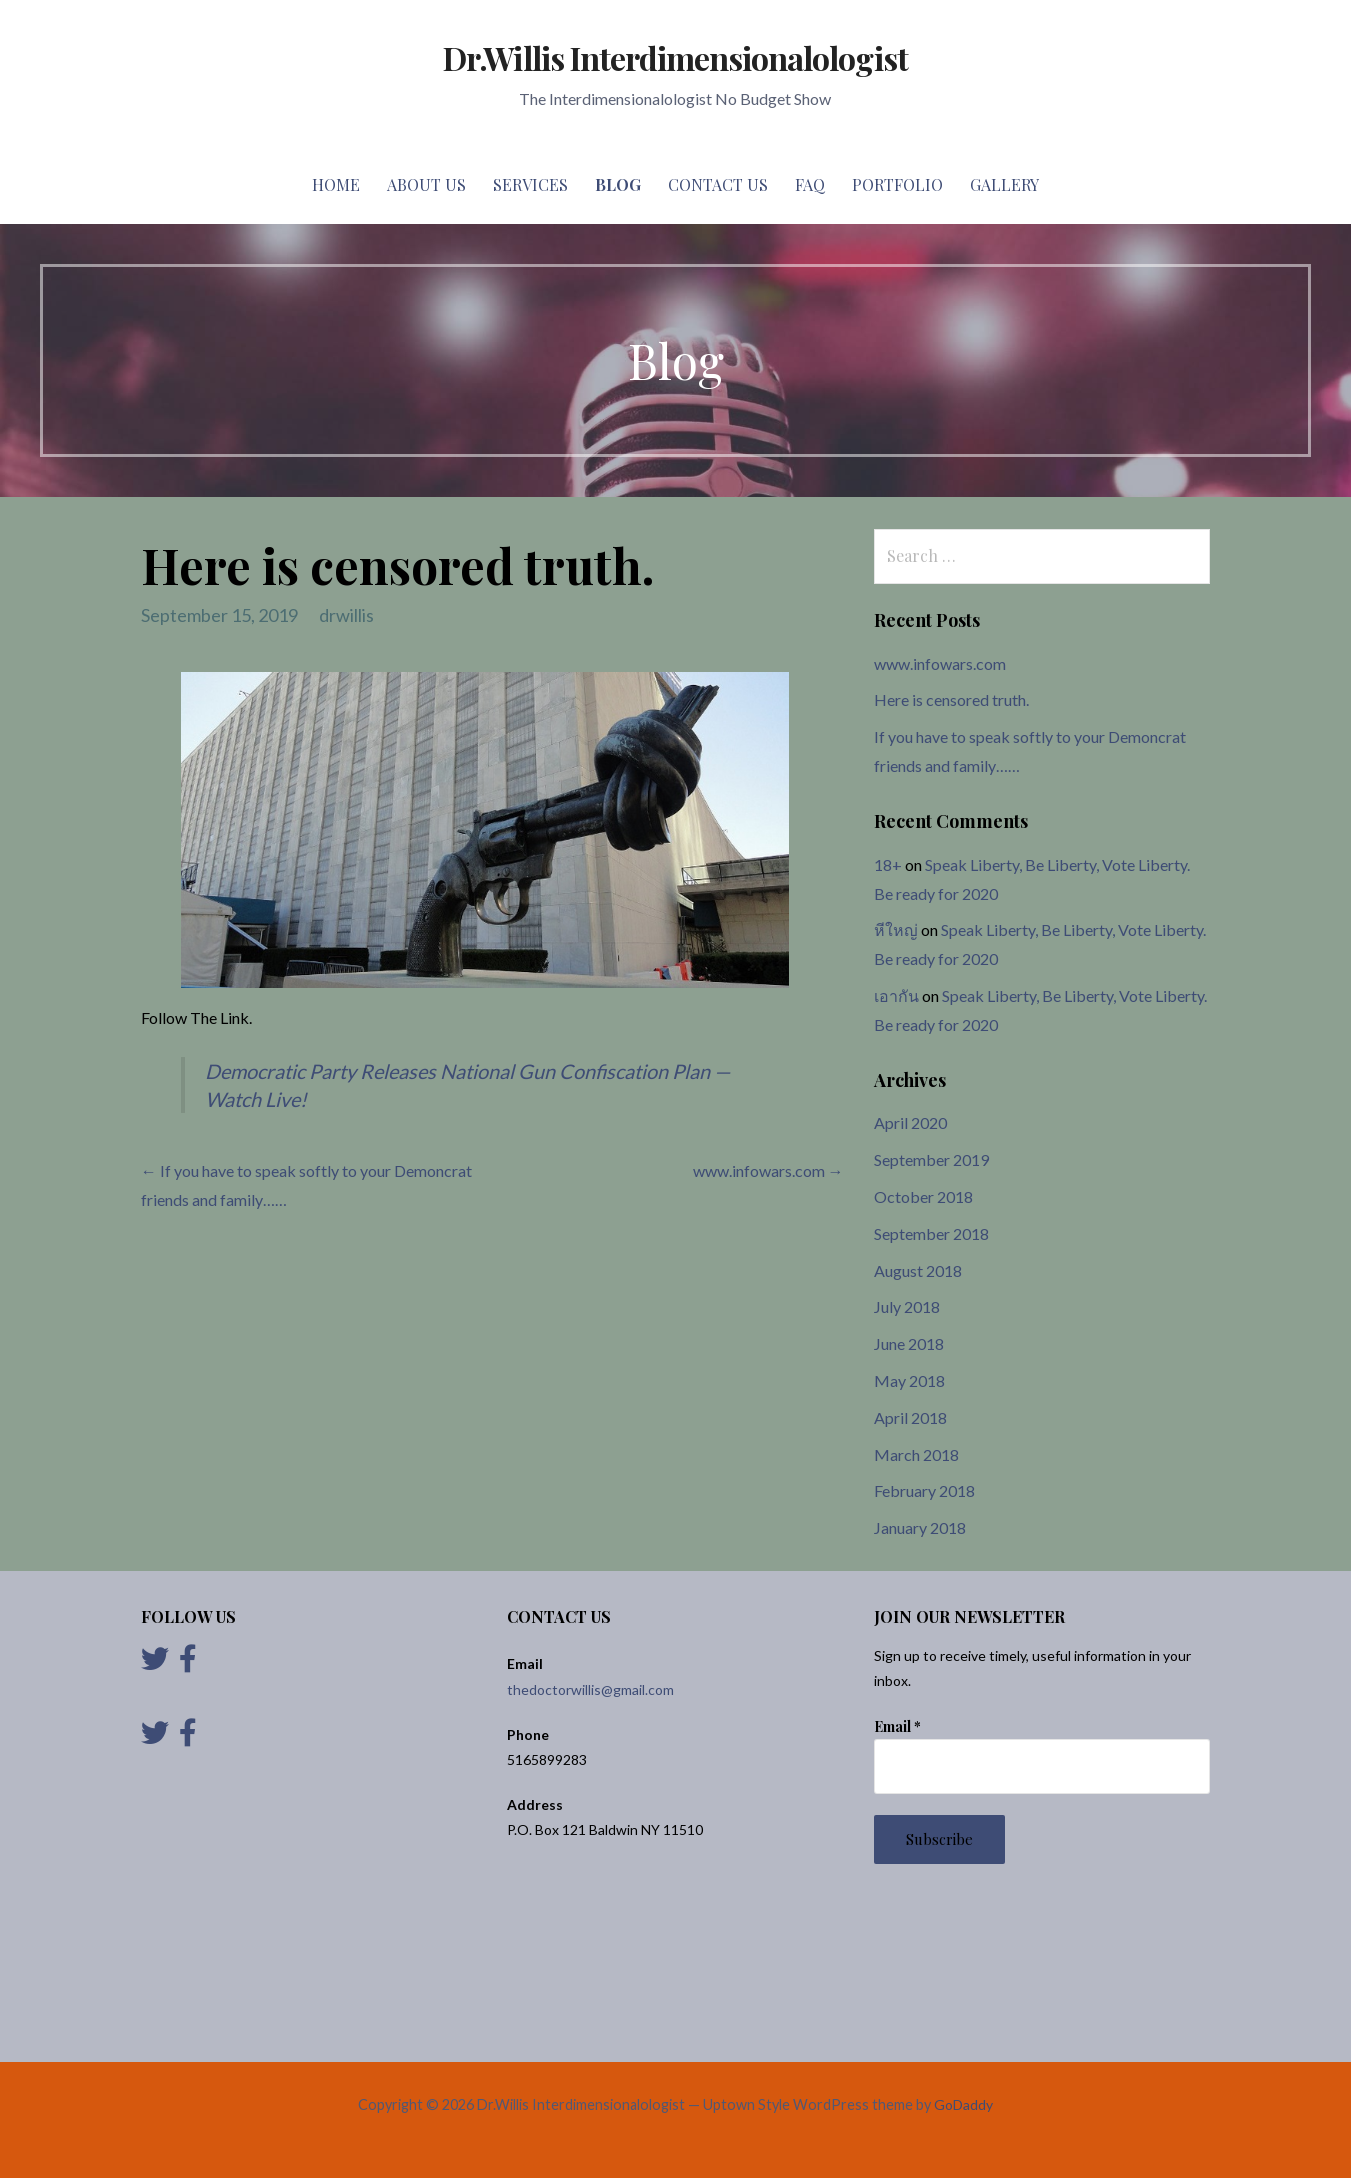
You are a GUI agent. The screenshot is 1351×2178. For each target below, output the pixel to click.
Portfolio (897, 184)
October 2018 (923, 1196)
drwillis (346, 615)
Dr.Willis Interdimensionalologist (675, 57)
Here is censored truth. (951, 699)
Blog (618, 184)
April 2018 (910, 1417)
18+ (888, 864)
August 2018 (918, 1270)
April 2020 (910, 1122)
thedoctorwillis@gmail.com (590, 1689)
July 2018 (907, 1306)
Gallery (1004, 184)
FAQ (810, 184)
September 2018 (931, 1233)
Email (897, 1726)
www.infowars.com (940, 663)
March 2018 (916, 1454)
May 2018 (909, 1380)
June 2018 (909, 1343)
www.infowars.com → (768, 1170)
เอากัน (896, 995)
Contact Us (718, 184)
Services (530, 184)
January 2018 (920, 1527)
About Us (426, 184)
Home (336, 184)
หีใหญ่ (896, 929)
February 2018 (924, 1490)
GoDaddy (963, 2104)
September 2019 (931, 1159)
